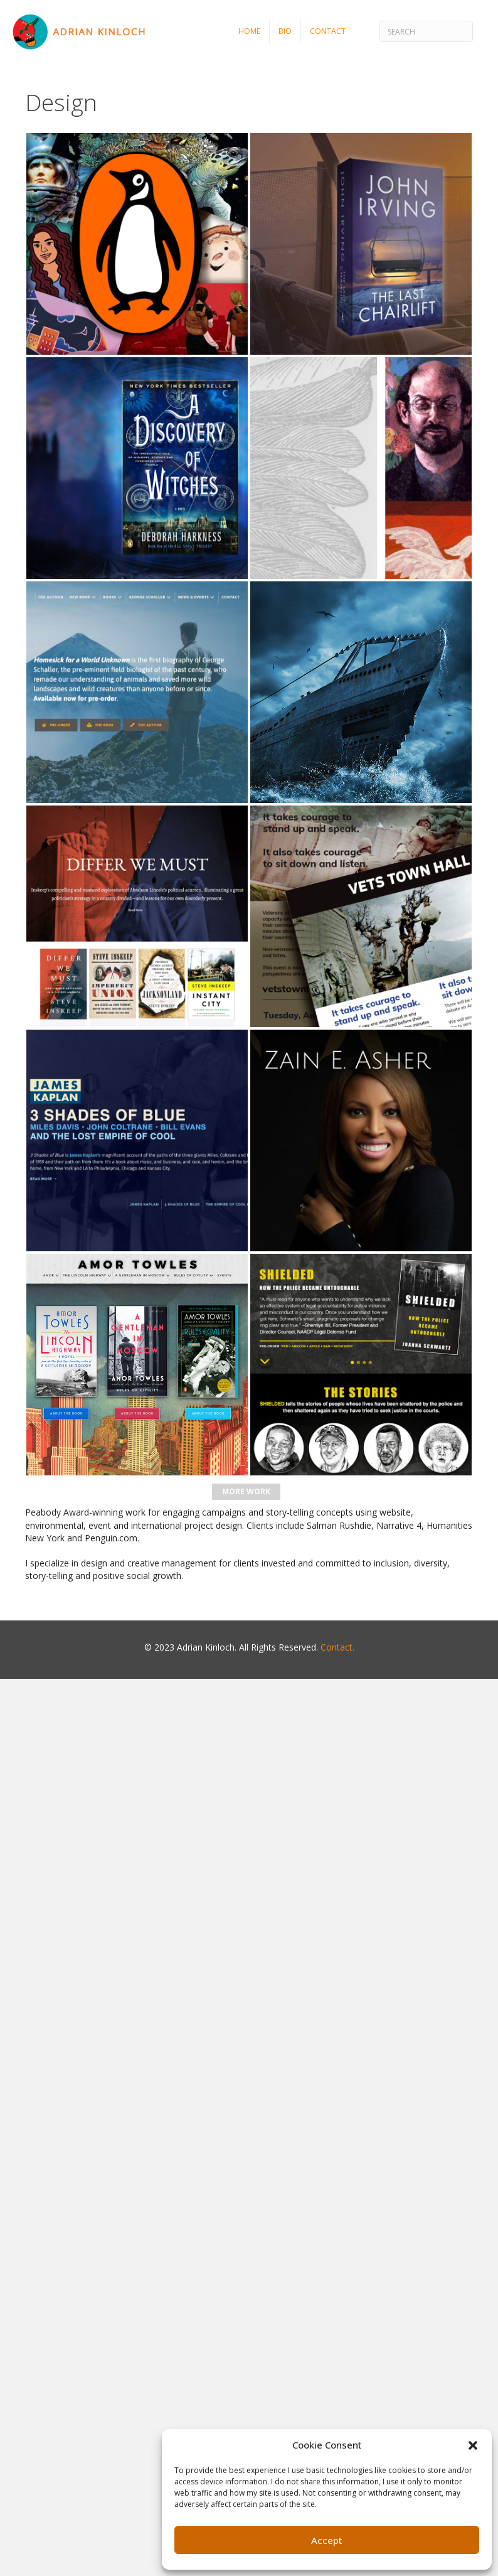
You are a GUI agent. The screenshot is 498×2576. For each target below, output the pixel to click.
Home (249, 31)
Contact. (337, 1647)
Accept (326, 2540)
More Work (246, 1491)
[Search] (426, 31)
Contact (328, 31)
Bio (285, 31)
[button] (473, 2445)
